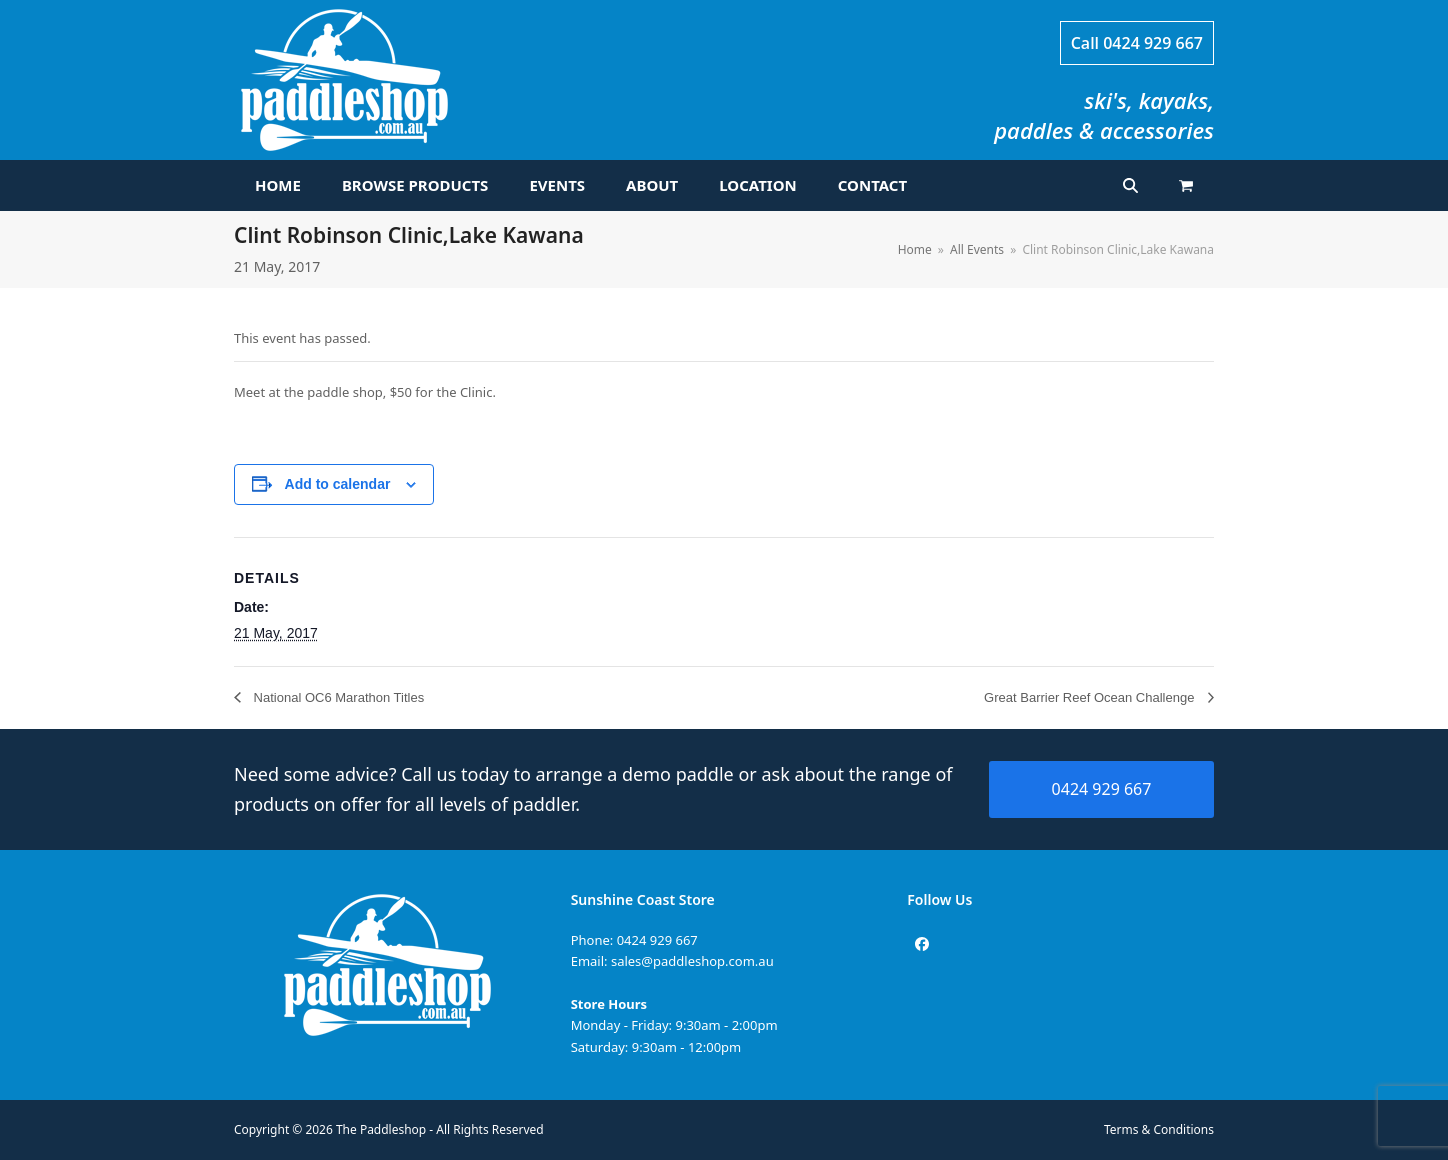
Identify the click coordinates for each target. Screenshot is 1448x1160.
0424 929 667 (1153, 43)
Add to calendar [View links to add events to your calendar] (338, 484)
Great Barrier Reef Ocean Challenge (1091, 697)
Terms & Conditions (1159, 1129)
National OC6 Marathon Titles (337, 697)
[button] (1186, 186)
